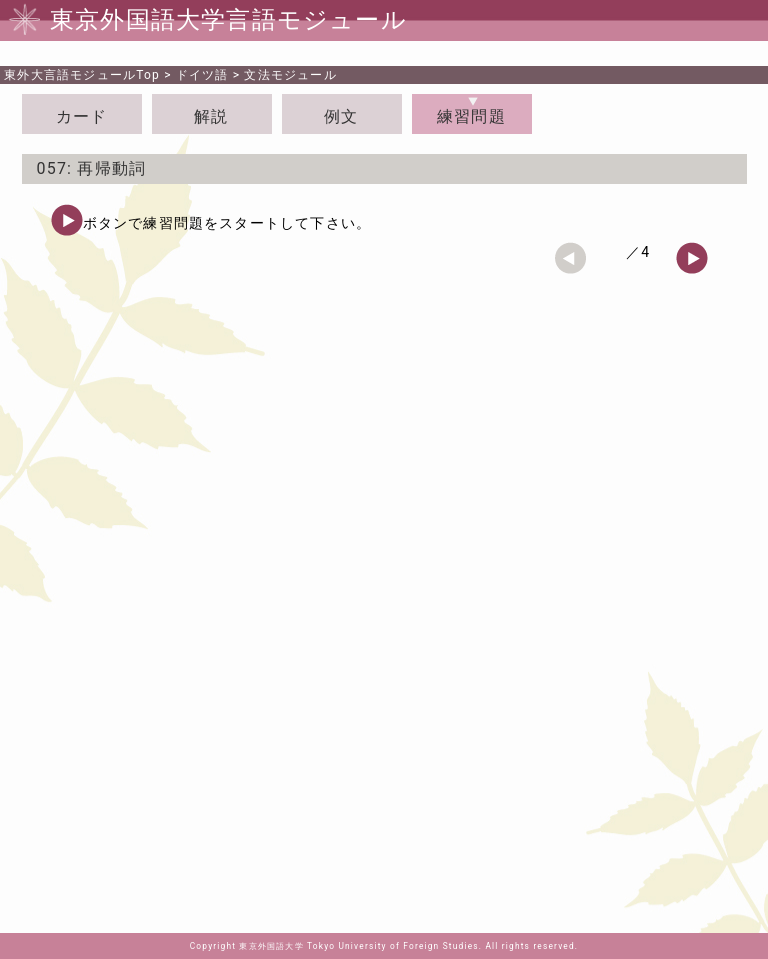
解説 (211, 116)
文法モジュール (290, 75)
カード (82, 116)
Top (82, 75)
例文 (341, 116)
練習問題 (471, 116)
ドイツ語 (202, 75)
